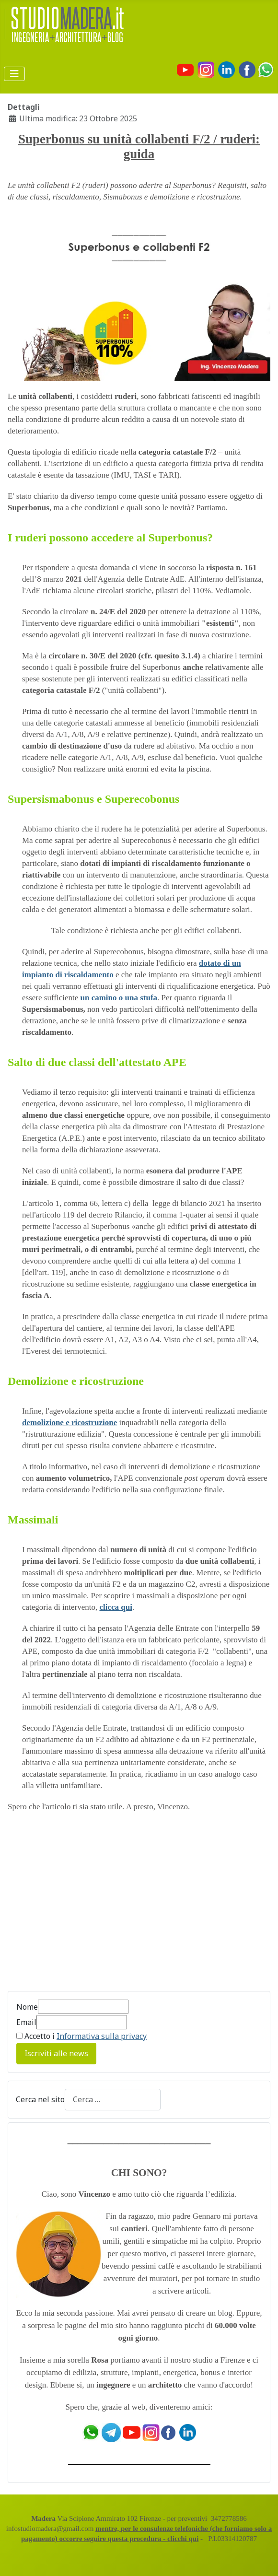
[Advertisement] (139, 1908)
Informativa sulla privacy (102, 2036)
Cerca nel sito (40, 2099)
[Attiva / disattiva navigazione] (14, 74)
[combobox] (113, 2099)
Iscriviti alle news (56, 2053)
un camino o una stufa (118, 997)
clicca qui (115, 1607)
